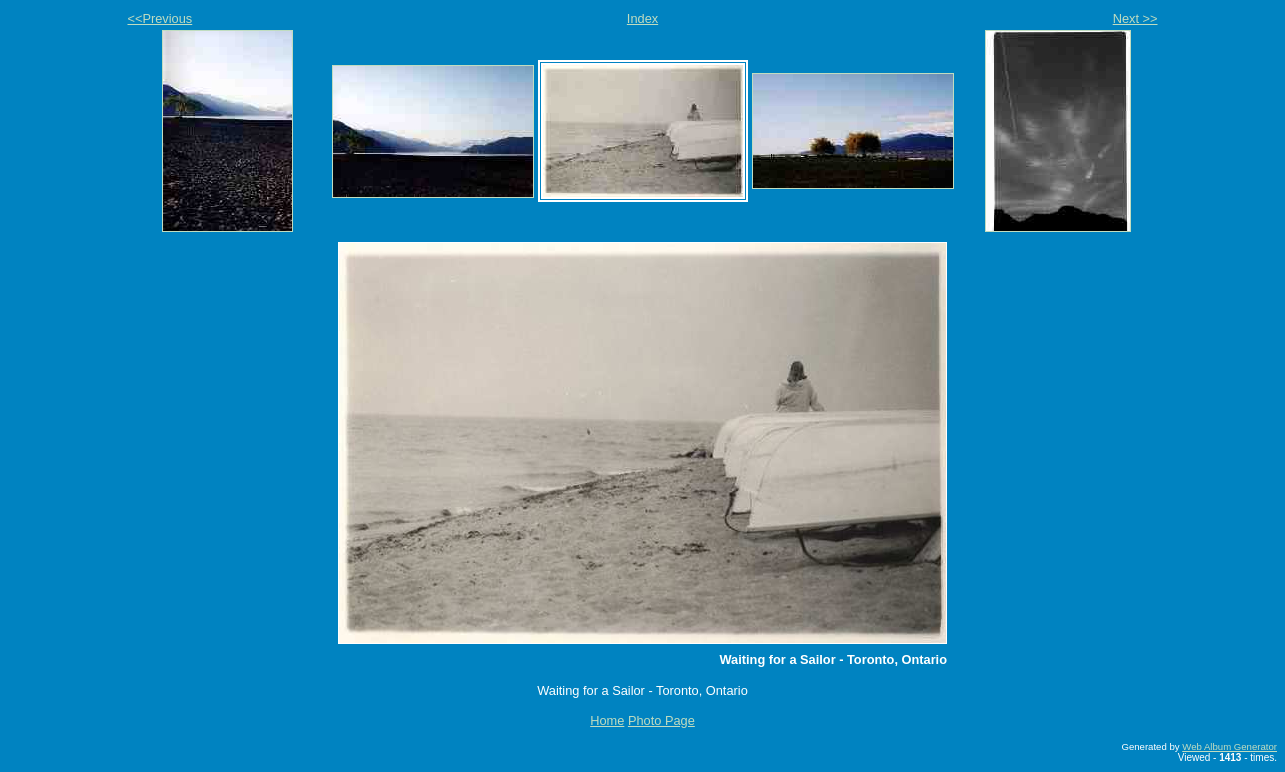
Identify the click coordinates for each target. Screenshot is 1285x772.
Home (607, 720)
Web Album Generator (1229, 746)
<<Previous (160, 18)
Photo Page (661, 720)
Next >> (1135, 18)
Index (642, 18)
